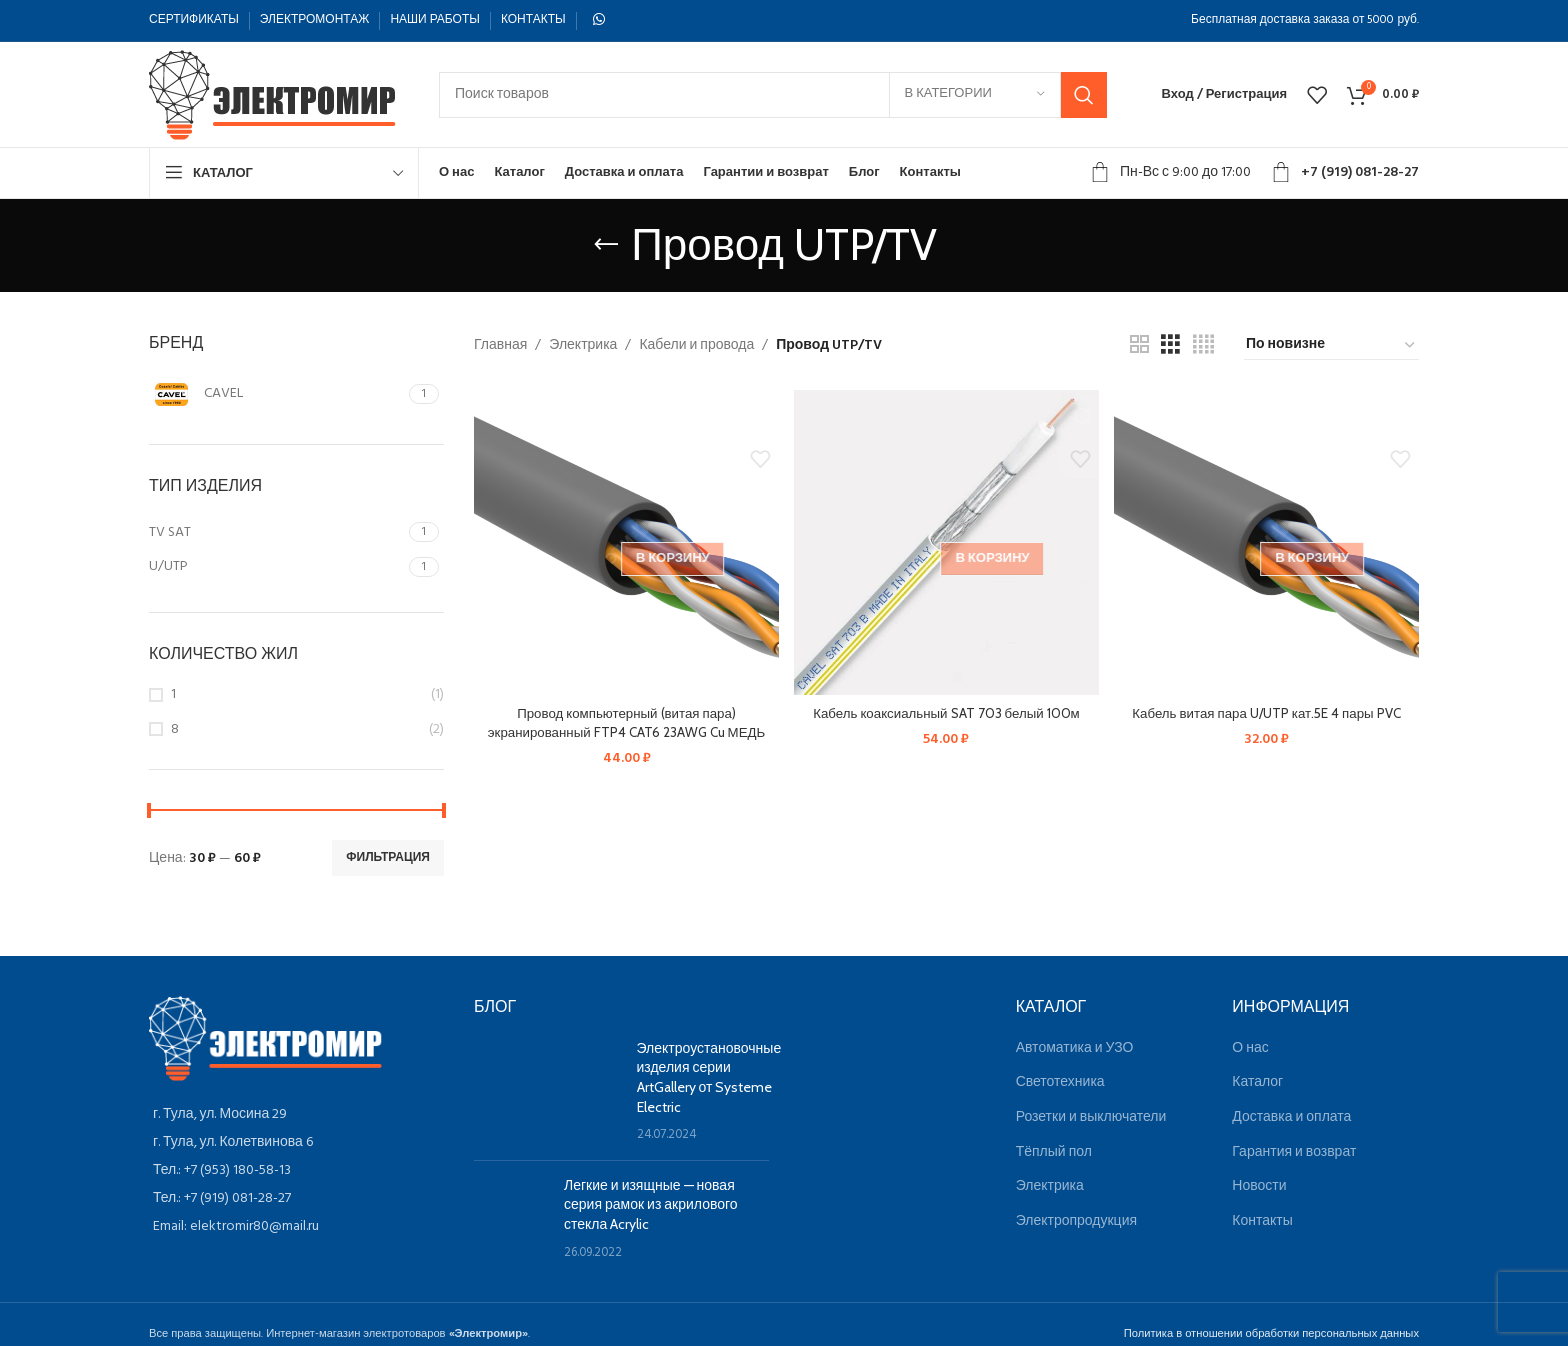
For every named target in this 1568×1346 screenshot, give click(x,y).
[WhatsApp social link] (599, 20)
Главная (500, 345)
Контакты (1262, 1221)
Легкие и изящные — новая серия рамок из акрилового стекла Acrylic (651, 1204)
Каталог (1257, 1082)
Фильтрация (388, 858)
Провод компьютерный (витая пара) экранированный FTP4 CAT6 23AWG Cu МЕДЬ (624, 719)
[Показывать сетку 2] (1139, 345)
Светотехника (1060, 1082)
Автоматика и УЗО (1075, 1048)
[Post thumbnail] (548, 1092)
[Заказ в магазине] (1331, 346)
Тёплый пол (1054, 1152)
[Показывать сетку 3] (1170, 345)
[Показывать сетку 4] (1203, 345)
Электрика (583, 345)
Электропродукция (1076, 1221)
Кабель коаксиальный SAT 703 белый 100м (946, 709)
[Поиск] (773, 95)
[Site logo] (274, 94)
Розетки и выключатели (1091, 1117)
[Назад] (606, 245)
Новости (1259, 1186)
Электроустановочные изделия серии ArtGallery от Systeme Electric (709, 1077)
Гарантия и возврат (1294, 1152)
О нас (1250, 1048)
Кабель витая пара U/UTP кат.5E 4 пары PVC (1268, 709)
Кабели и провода (696, 345)
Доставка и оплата (1291, 1117)
